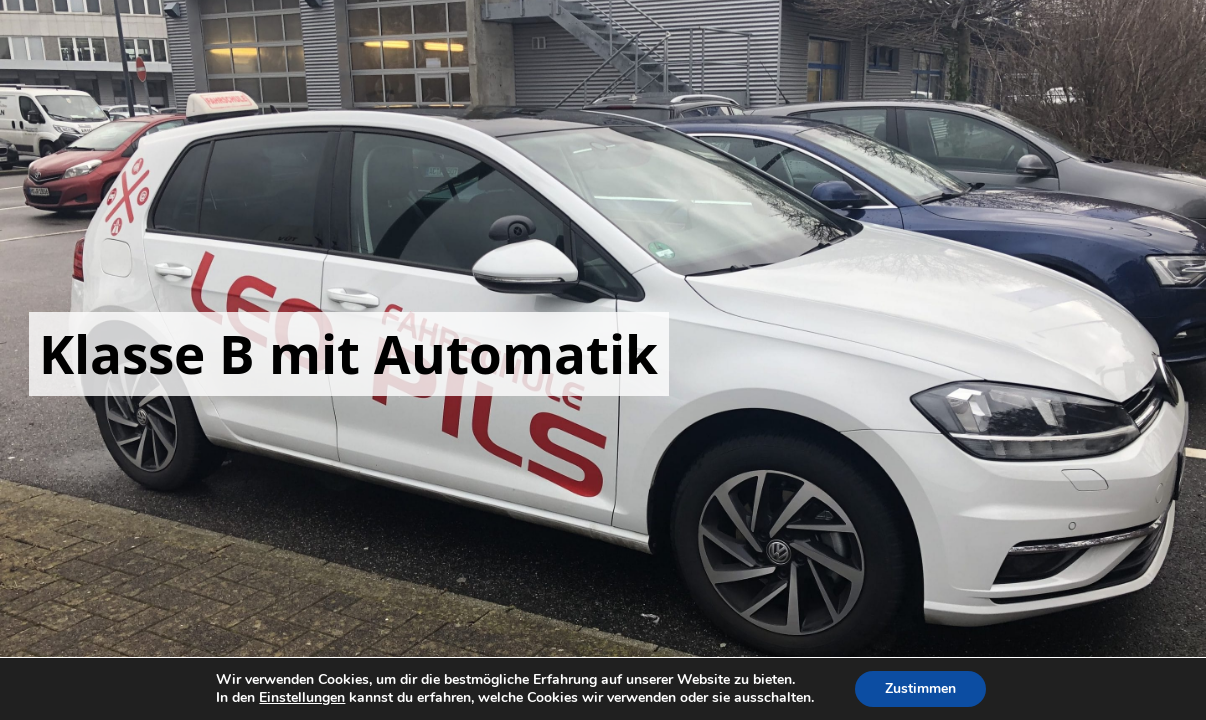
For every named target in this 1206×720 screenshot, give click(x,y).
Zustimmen (920, 688)
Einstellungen (302, 698)
